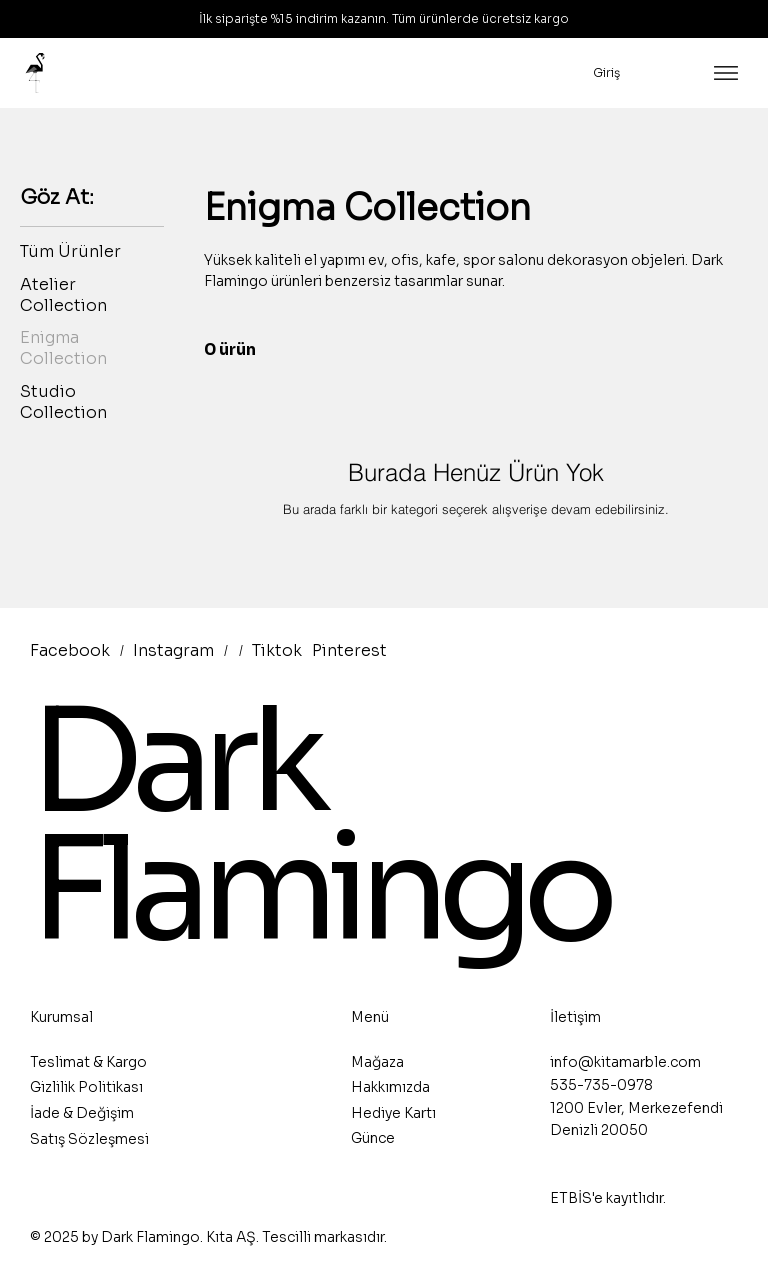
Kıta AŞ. (232, 1237)
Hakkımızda (390, 1087)
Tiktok (277, 650)
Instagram (173, 650)
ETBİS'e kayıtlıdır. (608, 1198)
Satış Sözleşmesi (89, 1139)
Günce (373, 1138)
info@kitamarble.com (625, 1062)
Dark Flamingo (319, 826)
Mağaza (377, 1062)
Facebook (70, 650)
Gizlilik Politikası (86, 1087)
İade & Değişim (82, 1113)
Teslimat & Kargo (88, 1062)
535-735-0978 (601, 1085)
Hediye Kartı (393, 1113)
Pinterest (349, 650)
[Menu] (726, 73)
